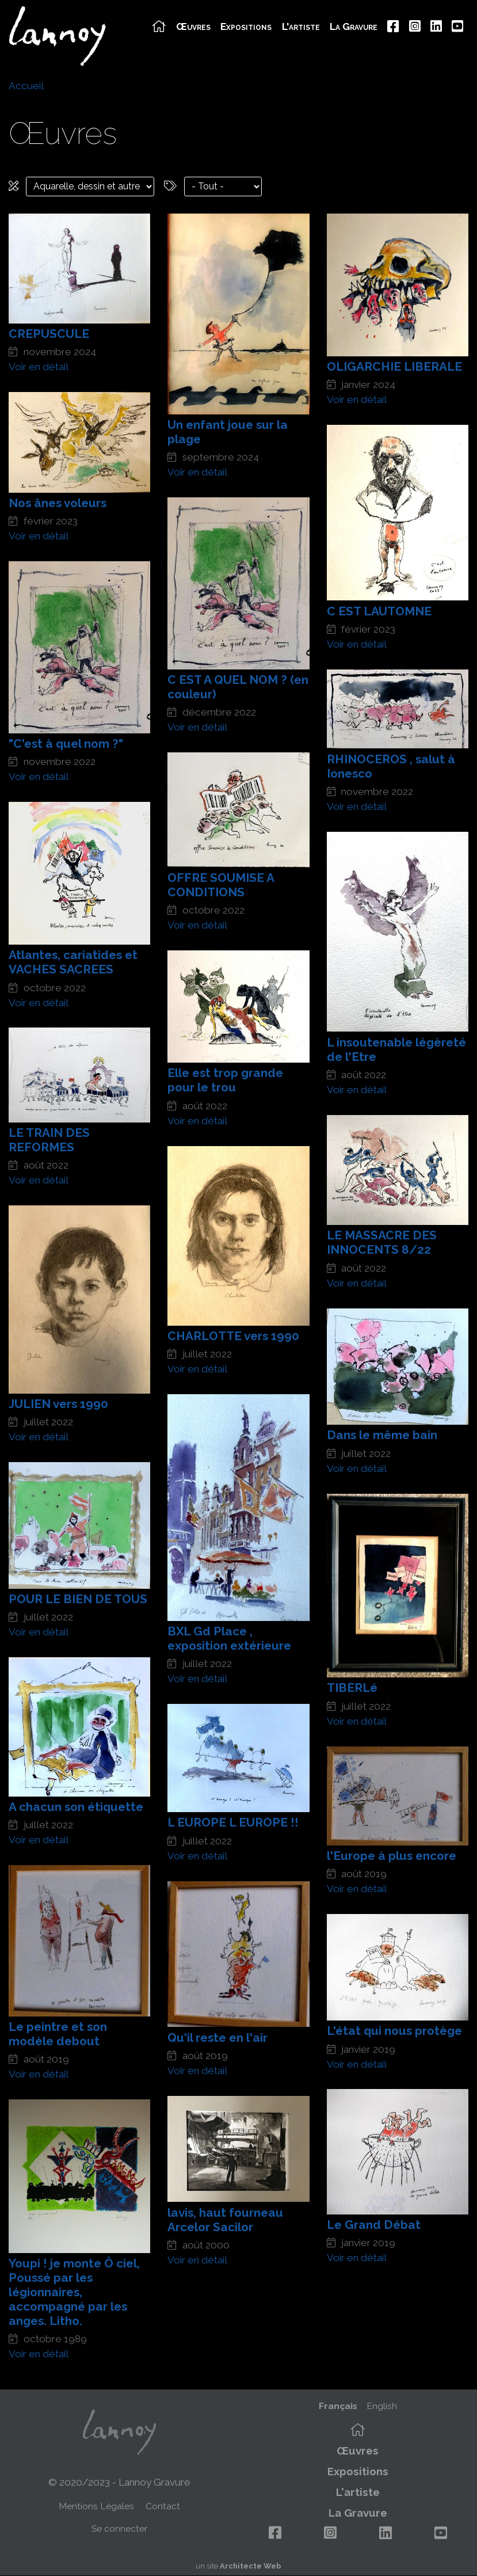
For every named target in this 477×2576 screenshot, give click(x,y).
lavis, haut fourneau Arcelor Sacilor (225, 2219)
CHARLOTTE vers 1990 (233, 1336)
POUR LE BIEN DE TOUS (78, 1599)
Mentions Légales (96, 2506)
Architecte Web (250, 2566)
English (382, 2405)
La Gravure (353, 27)
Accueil (26, 86)
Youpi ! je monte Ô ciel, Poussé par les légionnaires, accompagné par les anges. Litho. (74, 2292)
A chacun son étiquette (76, 1806)
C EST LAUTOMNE (379, 611)
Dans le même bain (382, 1435)
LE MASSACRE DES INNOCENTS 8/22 (382, 1242)
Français (338, 2405)
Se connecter (119, 2528)
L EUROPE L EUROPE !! (233, 1822)
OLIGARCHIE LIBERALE (394, 366)
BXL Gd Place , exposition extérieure (229, 1638)
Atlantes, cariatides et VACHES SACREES (73, 962)
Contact (163, 2506)
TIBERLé (352, 1687)
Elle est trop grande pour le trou (225, 1080)
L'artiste (301, 27)
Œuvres (193, 27)
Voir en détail (38, 366)
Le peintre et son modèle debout (58, 2033)
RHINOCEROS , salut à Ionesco (391, 766)
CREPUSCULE (49, 333)
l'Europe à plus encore (391, 1855)
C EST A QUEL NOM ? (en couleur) (237, 686)
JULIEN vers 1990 (58, 1404)
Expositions (246, 27)
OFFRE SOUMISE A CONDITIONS (220, 884)
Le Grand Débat (374, 2224)
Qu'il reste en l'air (217, 2037)
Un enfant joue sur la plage (227, 431)
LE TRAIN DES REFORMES (49, 1139)
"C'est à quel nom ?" (66, 743)
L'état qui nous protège (394, 2030)
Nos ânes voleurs (57, 503)
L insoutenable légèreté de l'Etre (396, 1049)
